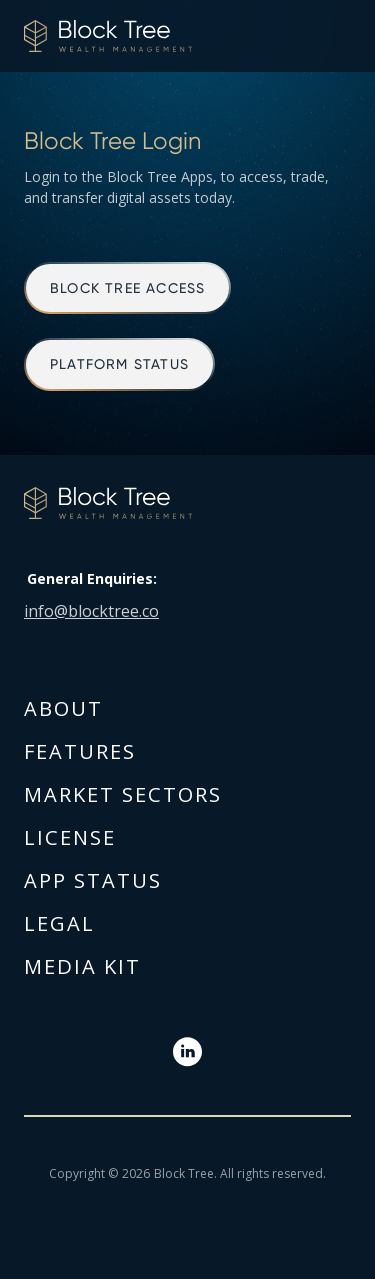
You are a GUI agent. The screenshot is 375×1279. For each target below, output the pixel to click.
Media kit (82, 966)
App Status (93, 880)
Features (80, 751)
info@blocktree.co (91, 611)
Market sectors (123, 794)
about (63, 708)
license (70, 837)
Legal (59, 923)
